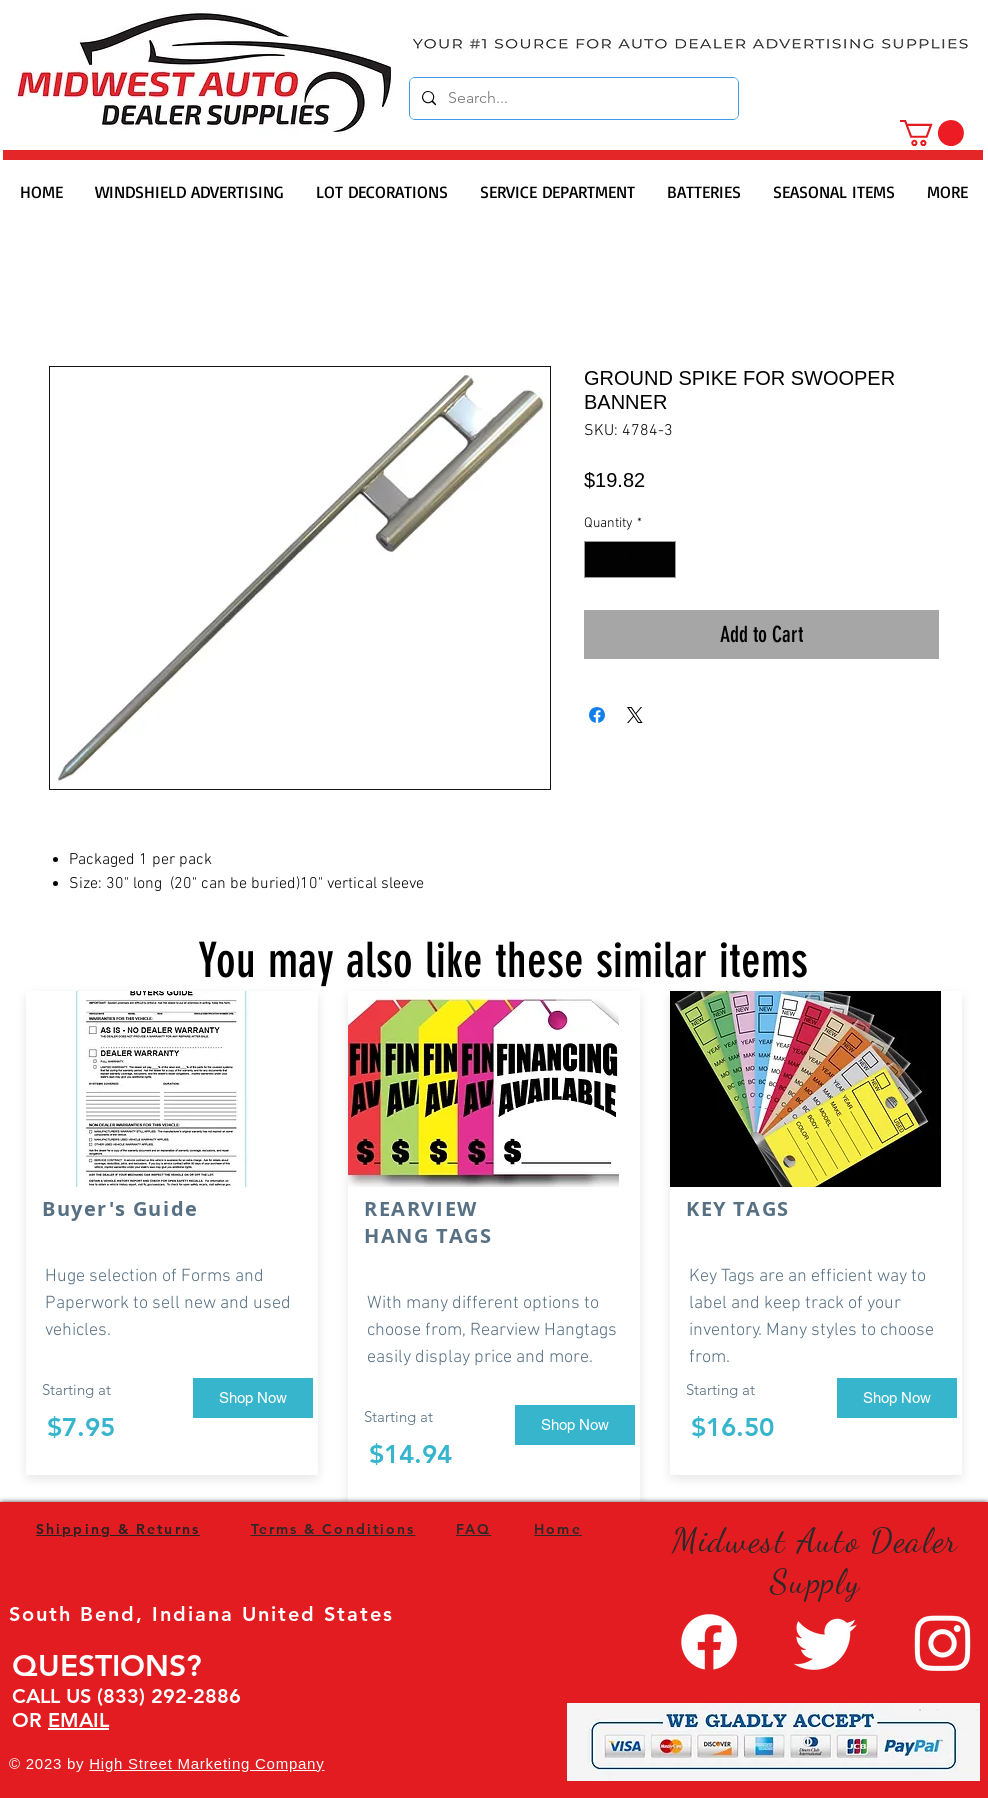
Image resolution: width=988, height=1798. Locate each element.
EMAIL (78, 1720)
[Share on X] (635, 715)
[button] (932, 133)
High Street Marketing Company (206, 1763)
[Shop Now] (253, 1398)
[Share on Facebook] (597, 715)
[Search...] (572, 98)
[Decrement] (599, 559)
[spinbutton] (630, 559)
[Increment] (660, 559)
